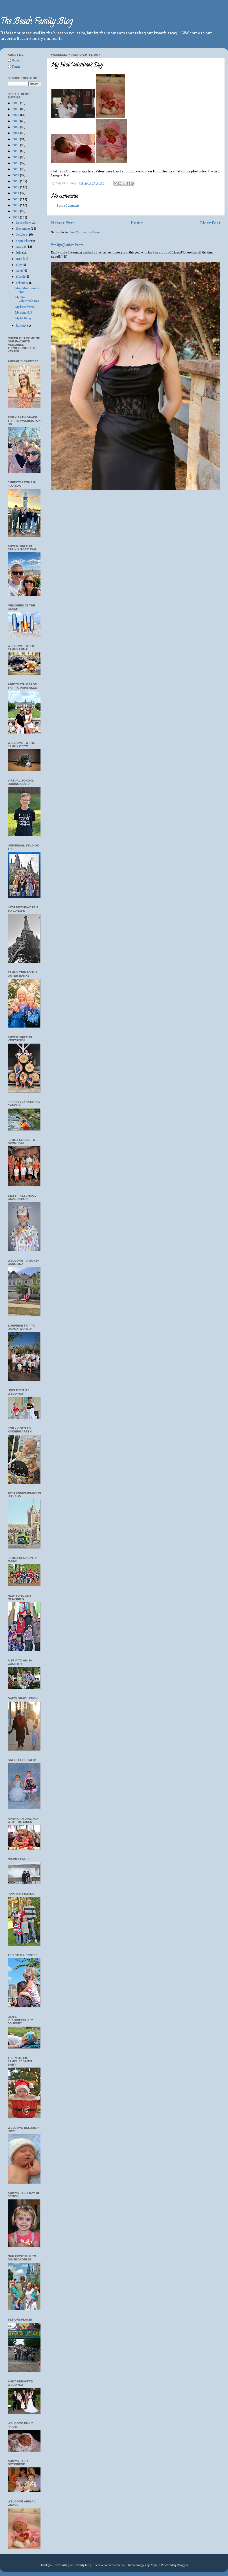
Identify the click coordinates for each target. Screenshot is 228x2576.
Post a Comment (68, 205)
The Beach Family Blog (36, 22)
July (19, 252)
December (23, 222)
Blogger (182, 2565)
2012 (16, 187)
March (21, 276)
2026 (16, 103)
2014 (16, 175)
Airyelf (155, 2565)
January (21, 325)
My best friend (25, 307)
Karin (16, 66)
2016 (16, 163)
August (21, 246)
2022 (16, 127)
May (19, 264)
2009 (16, 205)
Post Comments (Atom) (85, 232)
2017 (16, 157)
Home (137, 222)
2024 (16, 115)
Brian (16, 60)
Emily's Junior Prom (67, 245)
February (22, 283)
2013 (16, 181)
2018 (16, 151)
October (22, 234)
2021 (16, 133)
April (20, 270)
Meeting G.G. (24, 312)
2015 (16, 169)
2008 (16, 211)
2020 (16, 139)
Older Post (210, 222)
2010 (16, 199)
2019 (16, 145)
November (23, 228)
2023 (16, 121)
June (19, 259)
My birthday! (23, 318)
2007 (16, 217)
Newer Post (62, 222)
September (23, 240)
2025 (16, 109)
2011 (16, 193)
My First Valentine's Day (27, 299)
